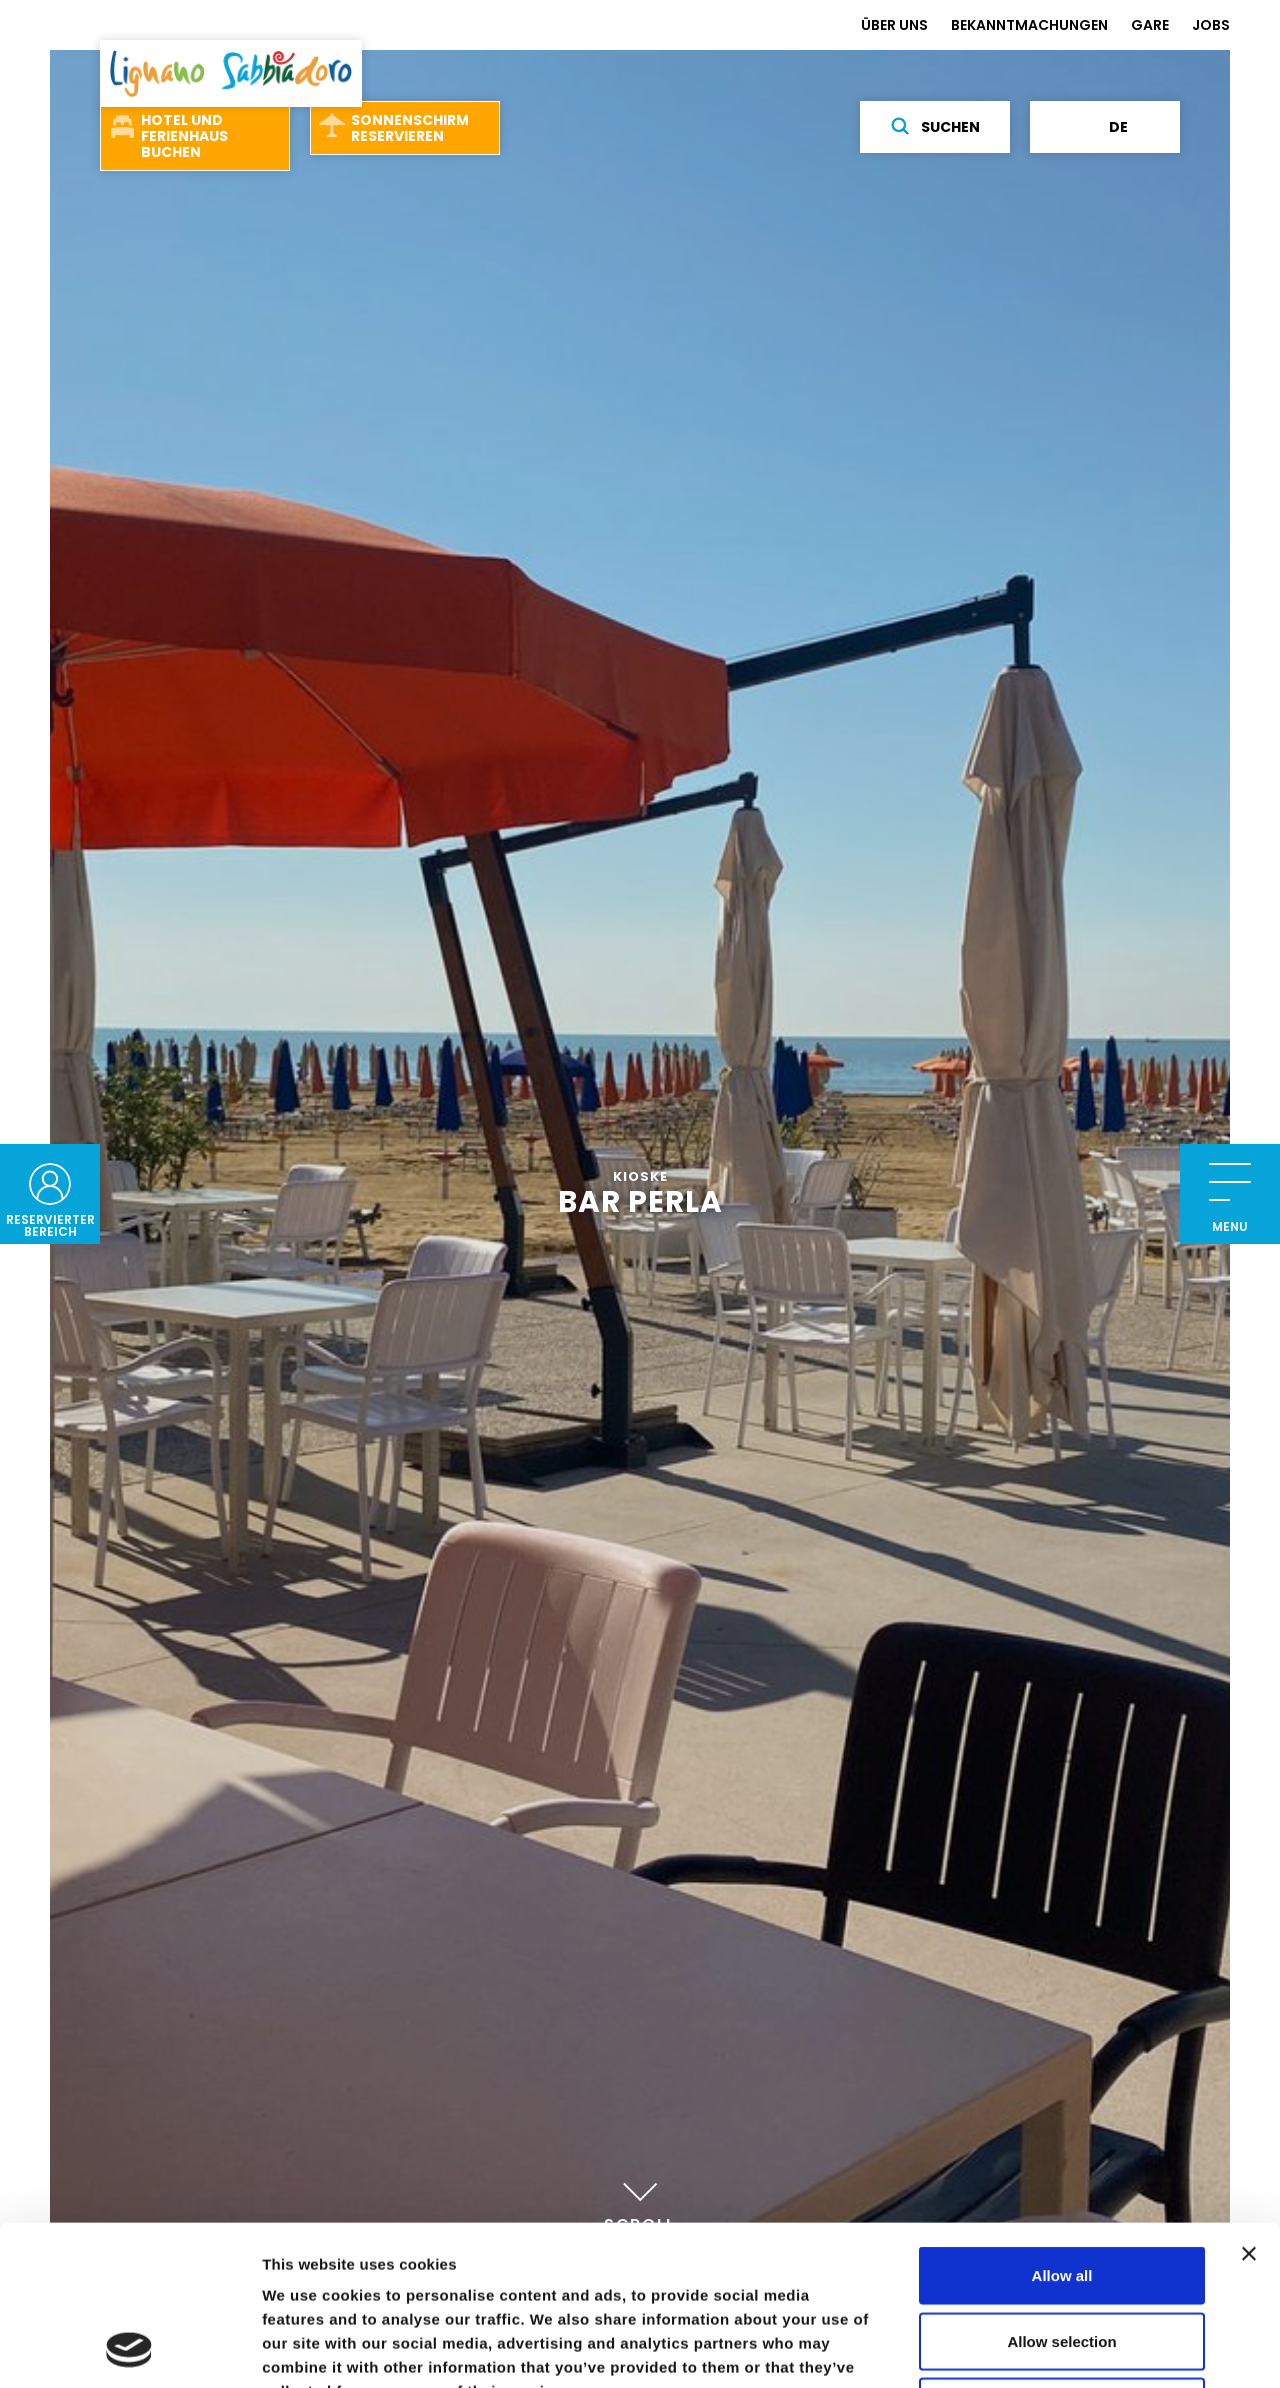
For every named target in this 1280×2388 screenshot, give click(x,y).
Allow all (1062, 2125)
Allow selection (1061, 2191)
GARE (1150, 25)
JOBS (1211, 25)
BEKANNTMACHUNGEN (1029, 25)
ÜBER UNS (894, 25)
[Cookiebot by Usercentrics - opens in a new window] (129, 2349)
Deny (1062, 2256)
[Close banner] (1249, 2104)
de (1105, 127)
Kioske (640, 1176)
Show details (1049, 2348)
